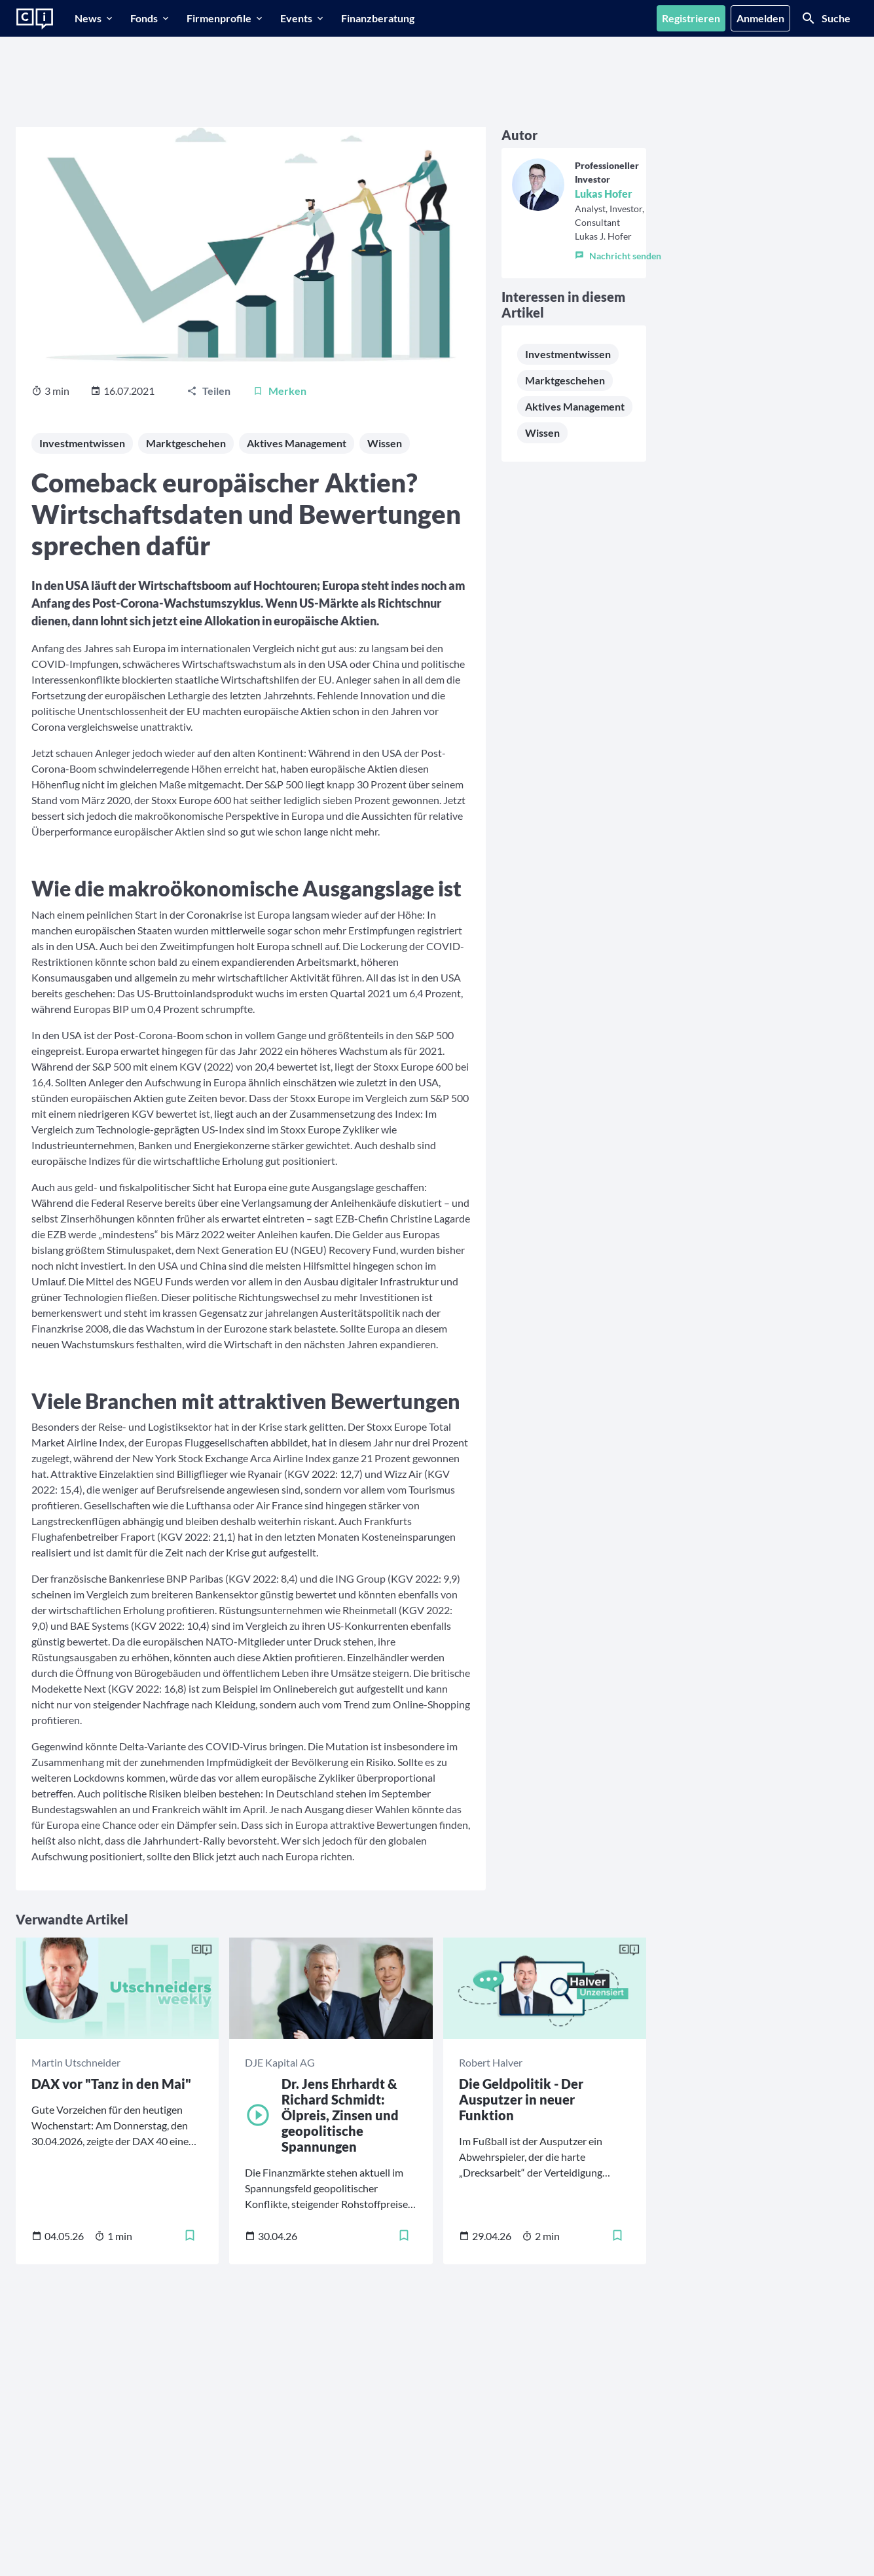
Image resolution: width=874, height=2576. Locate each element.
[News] (94, 18)
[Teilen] (208, 391)
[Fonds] (150, 18)
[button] (618, 253)
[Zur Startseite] (35, 19)
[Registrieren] (691, 18)
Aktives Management (296, 443)
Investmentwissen (82, 443)
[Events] (303, 18)
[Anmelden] (760, 18)
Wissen (384, 443)
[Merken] (280, 391)
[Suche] (825, 18)
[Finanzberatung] (378, 18)
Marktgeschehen (186, 443)
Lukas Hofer (603, 193)
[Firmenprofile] (225, 18)
